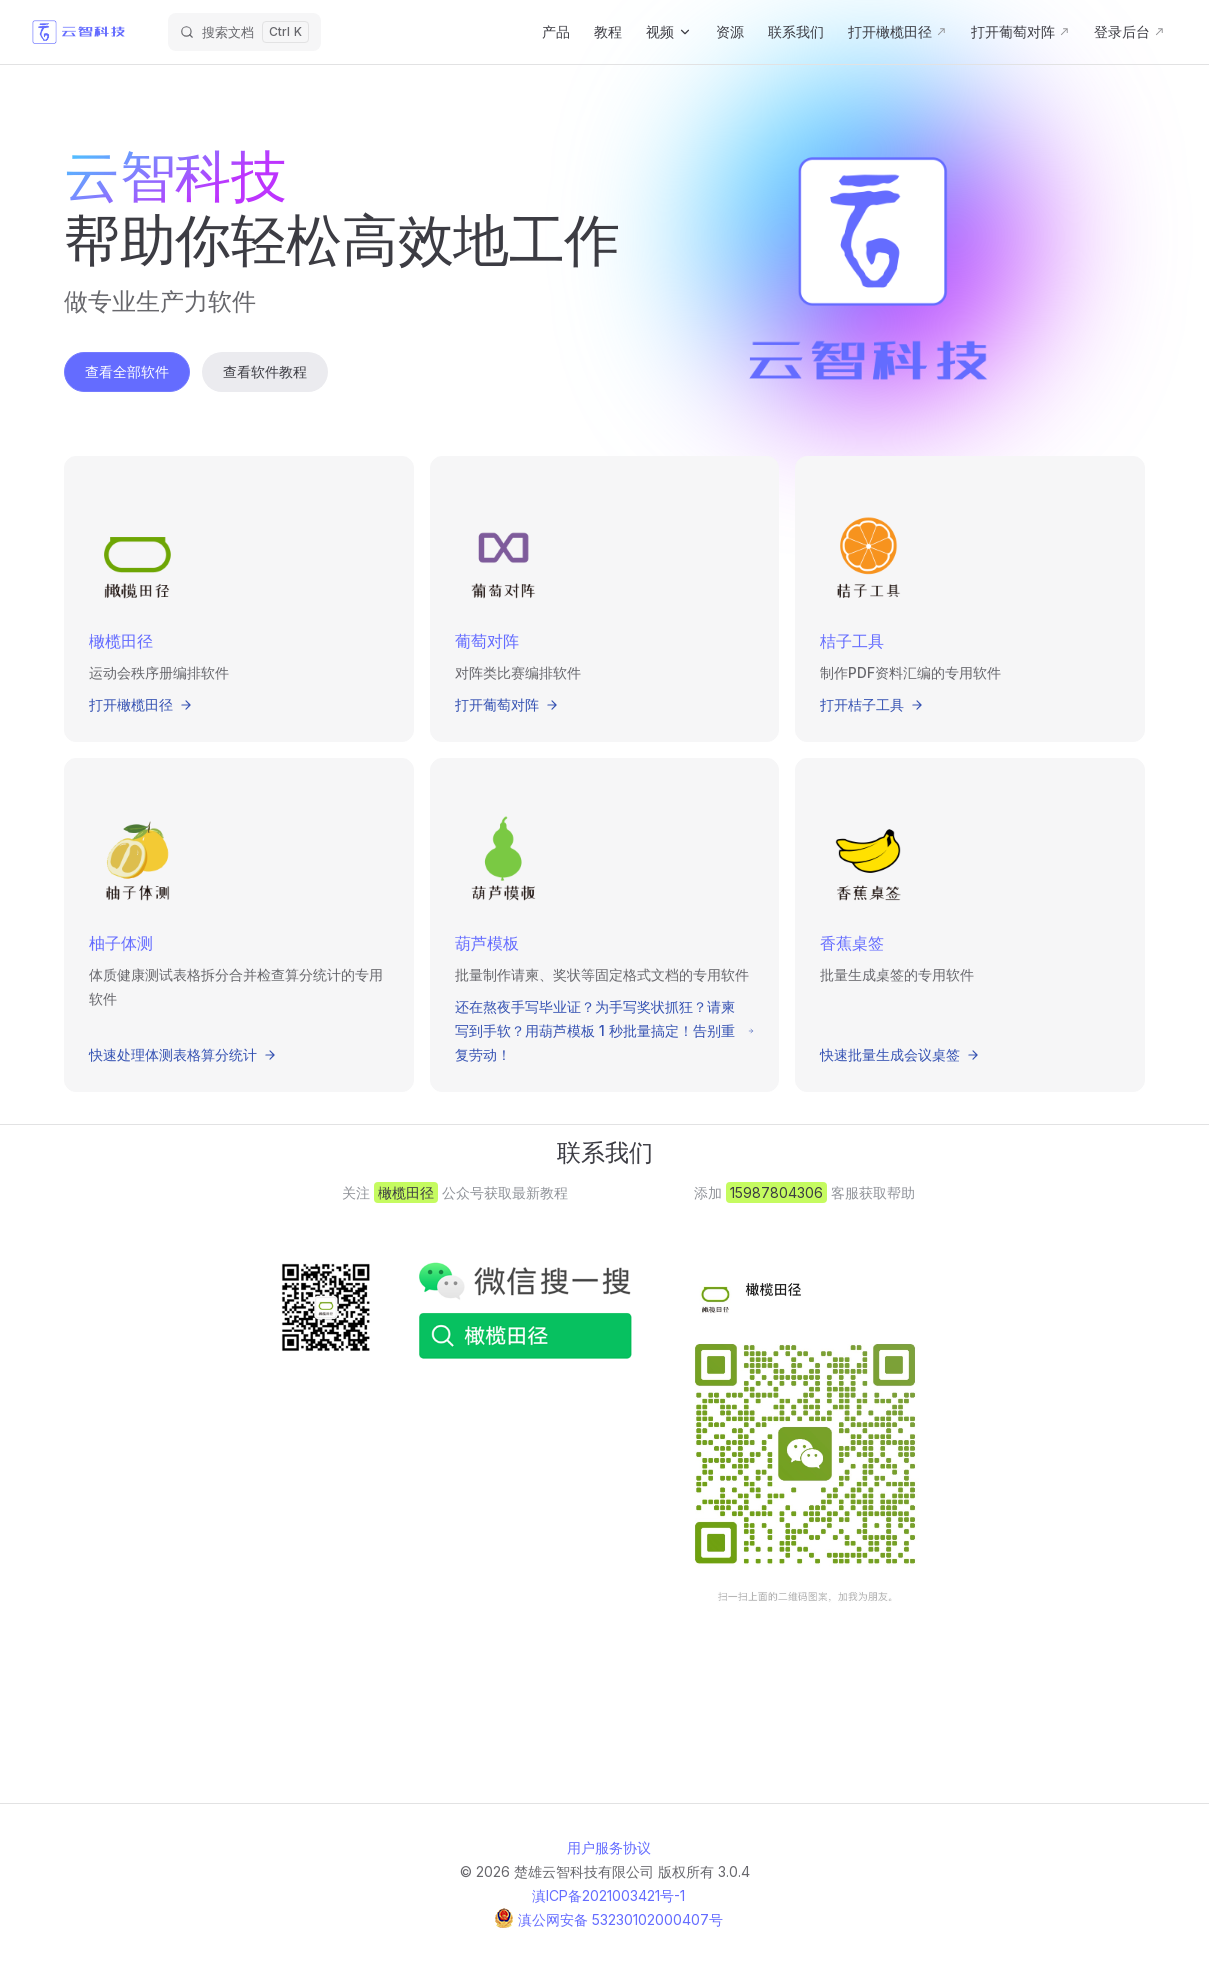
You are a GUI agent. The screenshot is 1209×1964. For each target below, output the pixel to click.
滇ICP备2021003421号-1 (608, 1895)
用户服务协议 (609, 1847)
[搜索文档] (244, 32)
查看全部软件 (127, 371)
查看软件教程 (265, 371)
